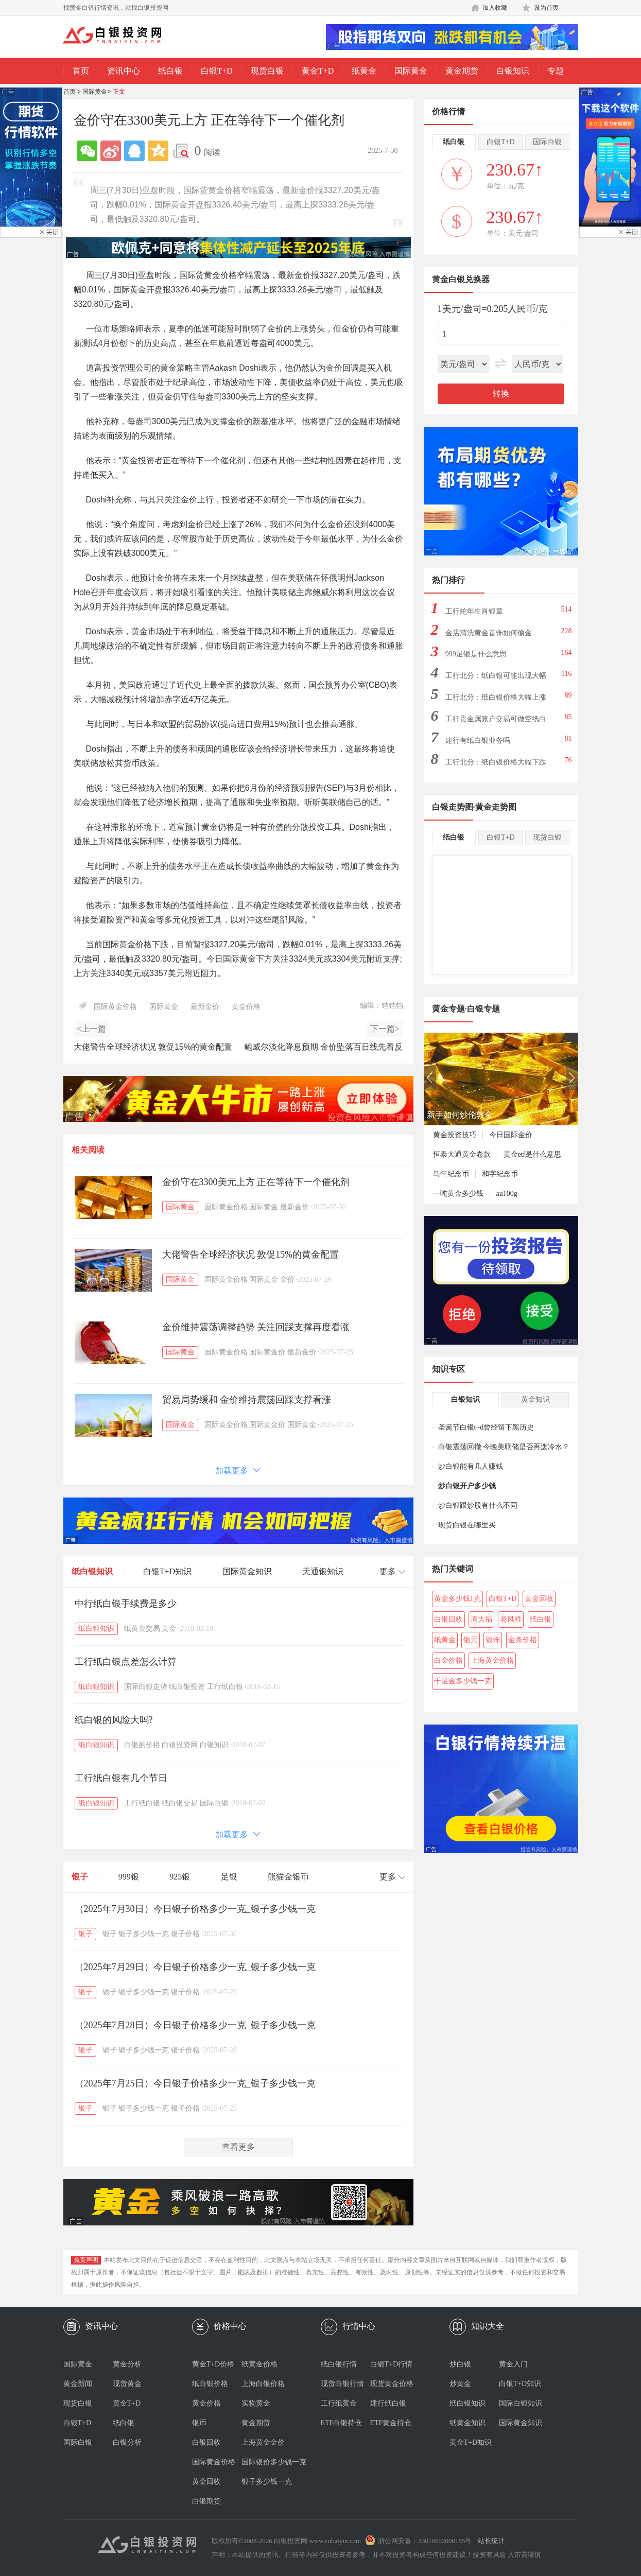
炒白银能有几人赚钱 (470, 1466)
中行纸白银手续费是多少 (126, 1603)
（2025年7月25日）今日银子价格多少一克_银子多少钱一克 (195, 2083)
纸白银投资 (187, 1687)
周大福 (481, 1619)
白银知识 (512, 70)
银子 (80, 1876)
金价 (287, 1279)
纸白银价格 (210, 2384)
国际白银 (214, 1803)
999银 (128, 1876)
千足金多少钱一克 (463, 1681)
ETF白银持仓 (341, 2423)
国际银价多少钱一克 (266, 2462)
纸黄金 (364, 70)
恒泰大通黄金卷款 (462, 1154)
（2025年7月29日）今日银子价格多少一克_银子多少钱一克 (195, 1967)
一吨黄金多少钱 (458, 1193)
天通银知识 (322, 1571)
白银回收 (448, 1619)
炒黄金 (460, 2384)
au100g (506, 1193)
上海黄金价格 (492, 1660)
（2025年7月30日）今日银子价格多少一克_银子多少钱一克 (195, 1909)
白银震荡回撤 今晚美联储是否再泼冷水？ (504, 1447)
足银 (229, 1876)
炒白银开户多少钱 (467, 1486)
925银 (179, 1876)
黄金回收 (539, 1599)
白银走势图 (452, 807)
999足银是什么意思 (476, 654)
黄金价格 (246, 1007)
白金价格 (448, 1660)
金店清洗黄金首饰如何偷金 (488, 633)
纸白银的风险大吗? (114, 1720)
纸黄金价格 (259, 2364)
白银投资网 (180, 1745)
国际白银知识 (520, 2403)
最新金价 (204, 1007)
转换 (501, 393)
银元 (470, 1640)
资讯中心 (123, 70)
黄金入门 (513, 2364)
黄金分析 (127, 2364)
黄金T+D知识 (470, 2442)
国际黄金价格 (115, 1007)
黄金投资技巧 (454, 1135)
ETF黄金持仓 (391, 2423)
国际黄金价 (267, 1352)
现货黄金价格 (391, 2384)
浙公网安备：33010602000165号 (425, 2541)
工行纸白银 (225, 1687)
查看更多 (238, 2147)
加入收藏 (494, 7)
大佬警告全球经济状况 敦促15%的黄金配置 (250, 1254)
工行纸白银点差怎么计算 (126, 1662)
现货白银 (267, 70)
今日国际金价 (510, 1135)
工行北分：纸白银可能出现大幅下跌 (495, 679)
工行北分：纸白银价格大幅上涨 (495, 697)
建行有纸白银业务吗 (477, 740)
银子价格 (185, 1934)
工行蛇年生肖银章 (474, 611)
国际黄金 (410, 70)
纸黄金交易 (142, 1628)
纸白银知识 (92, 1571)
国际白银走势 (145, 1687)
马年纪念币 (451, 1174)
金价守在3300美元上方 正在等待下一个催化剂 (256, 1182)
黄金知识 (535, 1399)
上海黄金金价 (263, 2442)
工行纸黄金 (339, 2403)
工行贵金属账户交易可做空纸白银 (495, 722)
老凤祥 (511, 1619)
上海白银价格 (263, 2384)
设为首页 (546, 7)
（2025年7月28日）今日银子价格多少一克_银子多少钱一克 (195, 2025)
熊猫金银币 (288, 1876)
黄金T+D (318, 70)
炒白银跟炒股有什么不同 (477, 1505)
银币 (199, 2423)
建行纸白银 (388, 2403)
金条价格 (522, 1640)
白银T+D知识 (167, 1571)
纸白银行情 (339, 2364)
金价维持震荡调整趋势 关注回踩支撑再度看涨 (256, 1327)
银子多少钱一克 (143, 1934)
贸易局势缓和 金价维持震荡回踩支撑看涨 (251, 1400)
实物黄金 (255, 2403)
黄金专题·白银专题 (466, 1008)
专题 (555, 70)
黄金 (169, 1628)
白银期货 (206, 2501)
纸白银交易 (180, 1803)
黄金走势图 (495, 807)
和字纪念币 (500, 1174)
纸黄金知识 (467, 2423)
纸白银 (170, 70)
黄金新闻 (77, 2384)
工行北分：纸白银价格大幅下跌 (495, 762)
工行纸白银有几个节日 (121, 1778)
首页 (81, 70)
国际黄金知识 (247, 1571)
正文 (119, 91)
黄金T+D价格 (213, 2364)
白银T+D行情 (391, 2364)
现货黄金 (127, 2384)
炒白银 (460, 2364)
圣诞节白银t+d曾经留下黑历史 (486, 1427)
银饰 (493, 1640)
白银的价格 (142, 1745)
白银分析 (127, 2442)
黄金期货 (461, 70)
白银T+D (217, 70)
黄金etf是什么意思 (533, 1154)
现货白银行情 (342, 2384)
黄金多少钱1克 (457, 1599)
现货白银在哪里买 (467, 1525)
